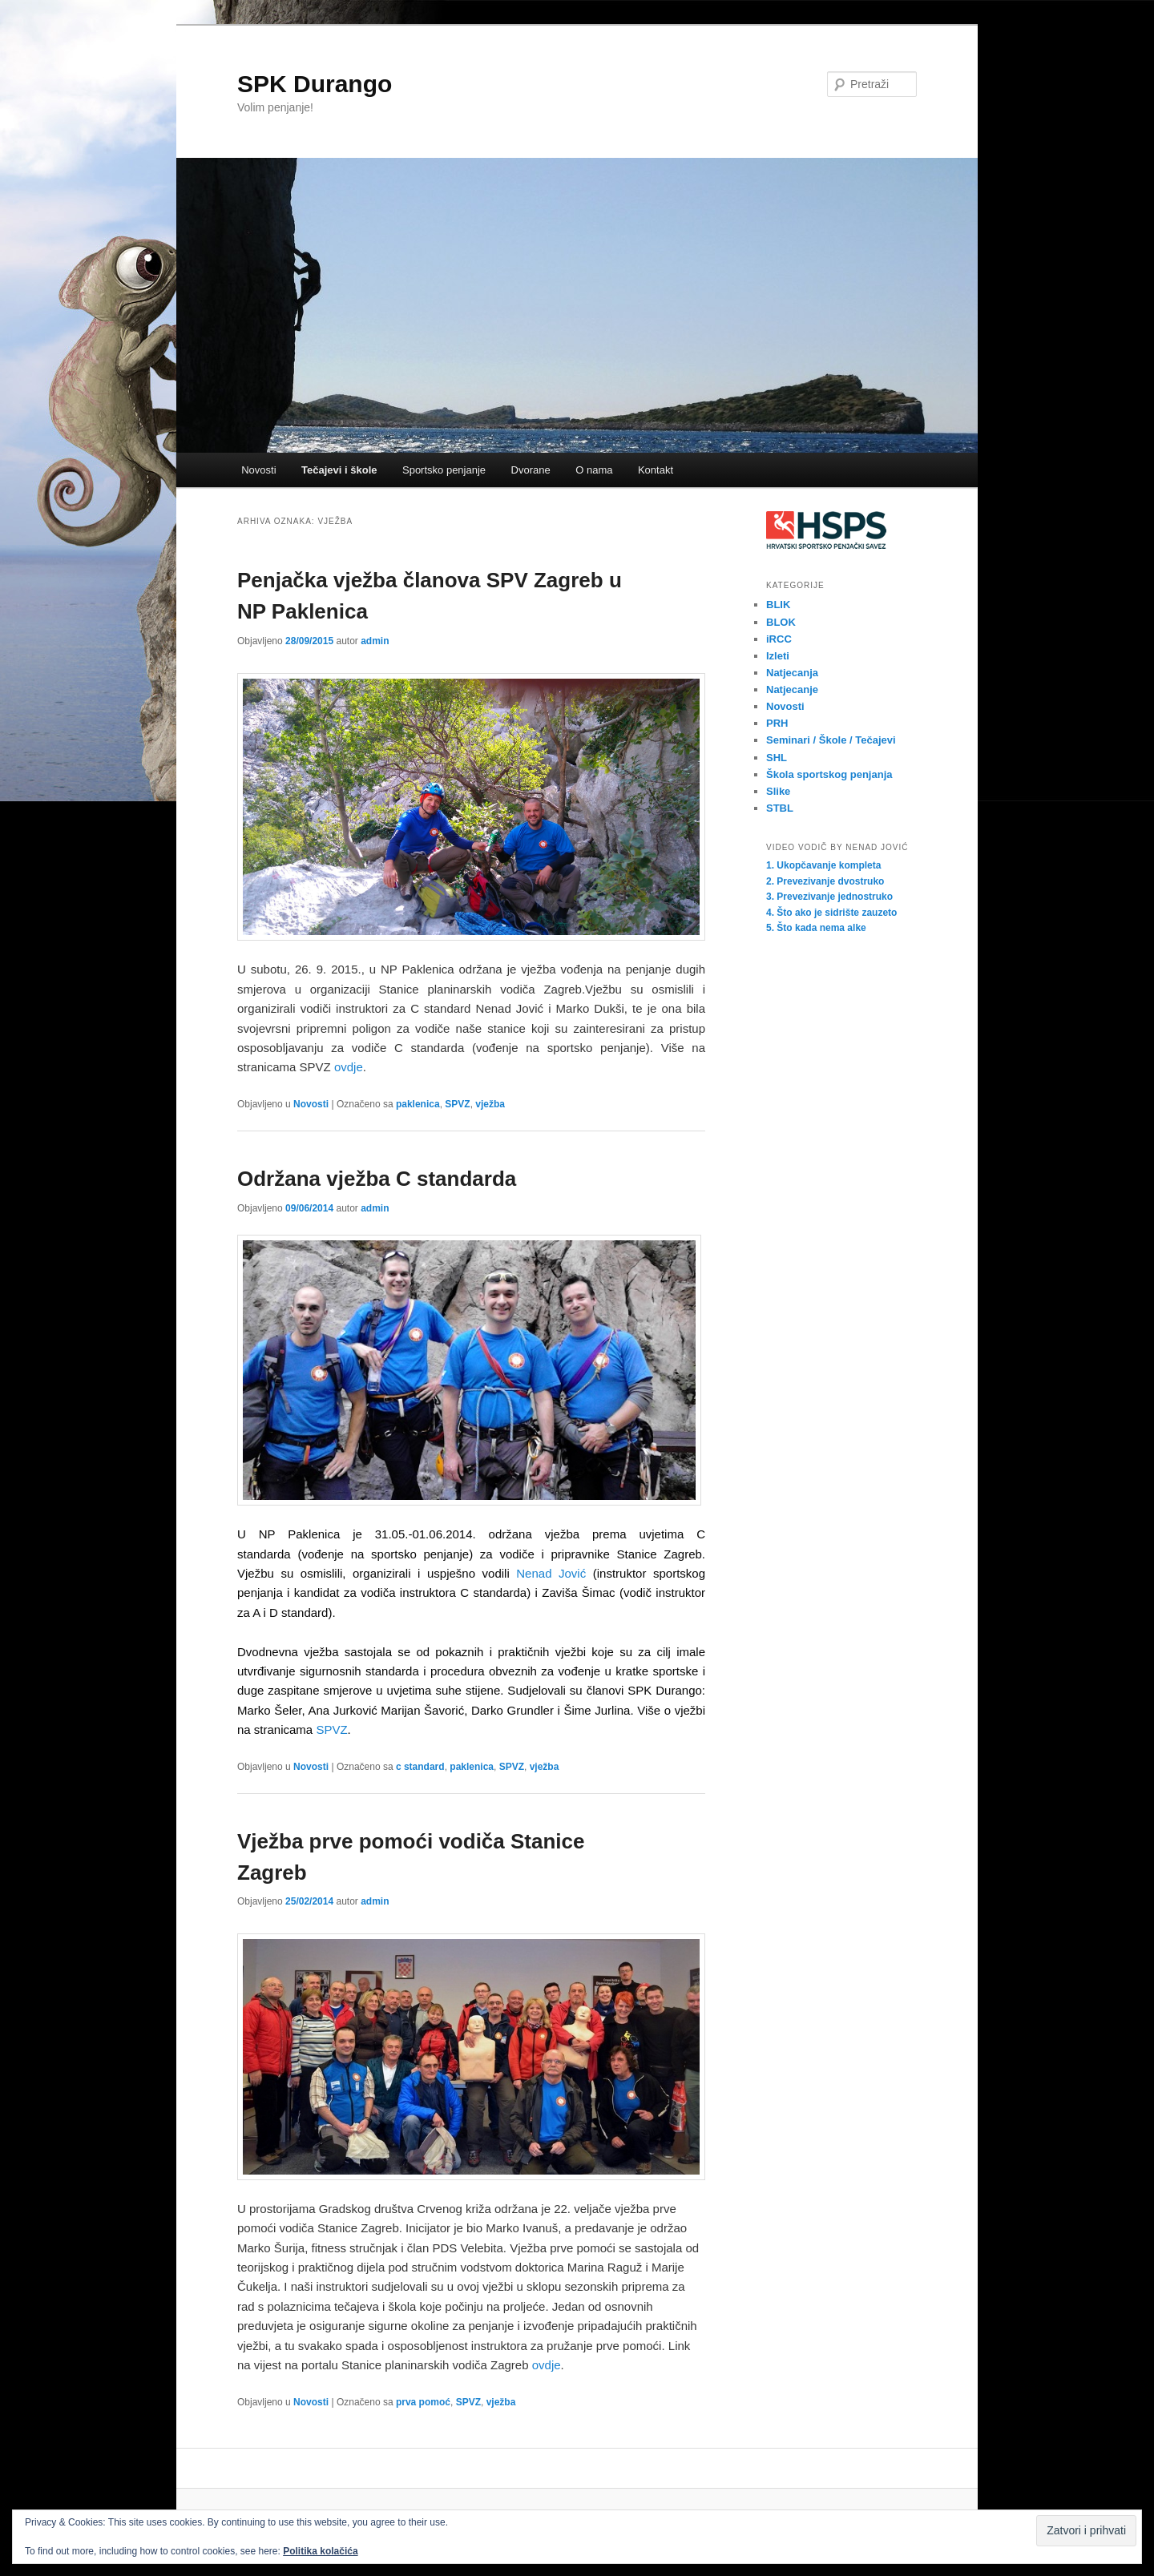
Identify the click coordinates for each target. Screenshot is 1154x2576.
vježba (490, 1104)
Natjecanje (792, 689)
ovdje (348, 1067)
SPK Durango (314, 84)
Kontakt (655, 470)
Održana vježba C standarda (376, 1179)
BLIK (778, 605)
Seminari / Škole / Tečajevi (831, 740)
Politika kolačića (320, 2551)
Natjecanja (792, 673)
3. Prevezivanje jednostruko (829, 896)
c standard (420, 1766)
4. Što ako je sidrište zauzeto (831, 912)
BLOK (781, 622)
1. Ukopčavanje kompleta (823, 865)
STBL (779, 808)
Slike (778, 791)
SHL (776, 758)
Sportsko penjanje (444, 470)
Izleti (777, 656)
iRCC (779, 639)
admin (375, 641)
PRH (777, 723)
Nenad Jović (551, 1573)
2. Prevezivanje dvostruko (825, 881)
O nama (593, 470)
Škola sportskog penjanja (829, 774)
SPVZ (457, 1104)
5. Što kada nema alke (816, 927)
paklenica (418, 1104)
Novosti (258, 470)
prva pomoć (423, 2402)
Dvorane (531, 470)
